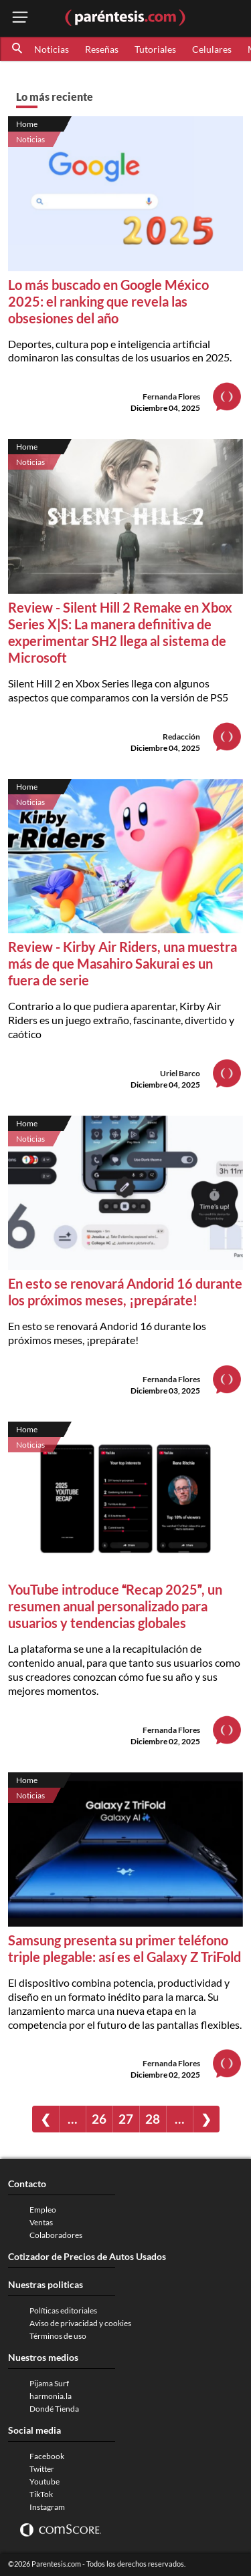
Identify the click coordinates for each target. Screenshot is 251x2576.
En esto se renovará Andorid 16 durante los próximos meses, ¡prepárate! (125, 1291)
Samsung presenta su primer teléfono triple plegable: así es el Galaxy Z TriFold (124, 1948)
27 (125, 2118)
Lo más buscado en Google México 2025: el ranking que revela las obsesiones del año (108, 301)
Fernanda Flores (171, 396)
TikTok (41, 2494)
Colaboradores (55, 2235)
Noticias (51, 49)
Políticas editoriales (63, 2310)
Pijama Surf (49, 2383)
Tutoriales (155, 49)
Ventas (41, 2222)
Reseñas (101, 49)
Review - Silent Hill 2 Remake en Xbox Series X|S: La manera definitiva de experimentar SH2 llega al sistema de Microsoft (120, 632)
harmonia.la (50, 2396)
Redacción (181, 737)
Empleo (42, 2210)
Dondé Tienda (54, 2409)
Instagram (47, 2507)
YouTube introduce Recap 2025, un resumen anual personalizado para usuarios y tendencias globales (115, 1606)
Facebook (46, 2456)
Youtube (44, 2481)
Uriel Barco (180, 1073)
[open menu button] (20, 18)
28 (152, 2118)
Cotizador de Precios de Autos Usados (87, 2256)
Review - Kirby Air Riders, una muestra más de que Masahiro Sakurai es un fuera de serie (122, 963)
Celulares (212, 49)
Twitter (41, 2469)
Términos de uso (57, 2336)
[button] (18, 49)
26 (99, 2118)
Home (26, 124)
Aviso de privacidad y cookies (80, 2323)
